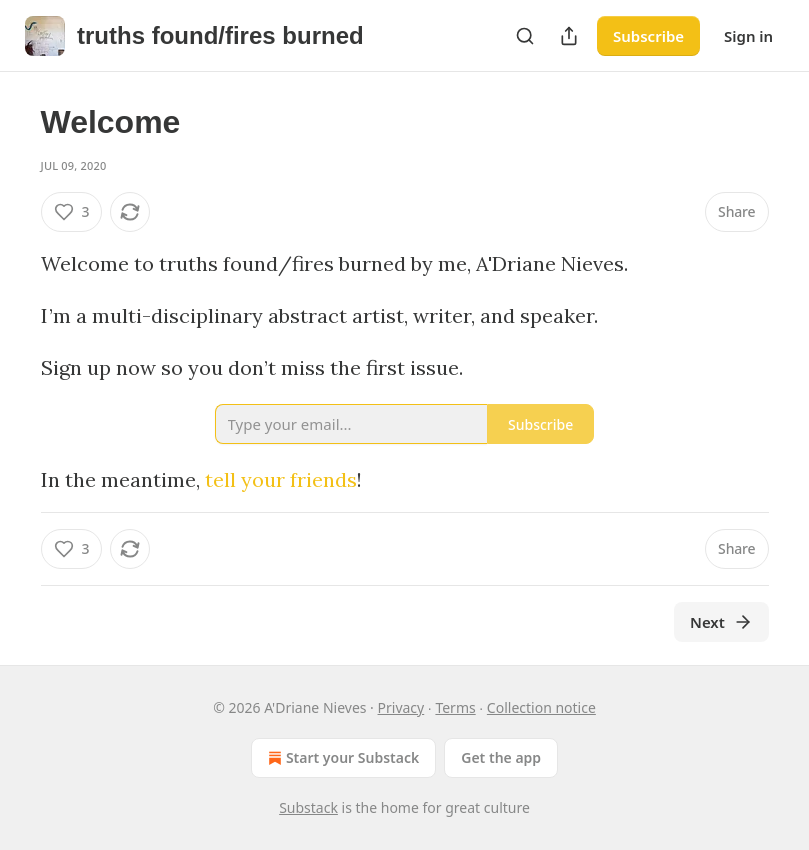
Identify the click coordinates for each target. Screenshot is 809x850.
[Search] (525, 36)
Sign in (748, 36)
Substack (308, 807)
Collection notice (541, 707)
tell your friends (281, 479)
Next (721, 622)
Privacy (401, 707)
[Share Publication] (569, 36)
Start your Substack (341, 758)
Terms (455, 707)
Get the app (501, 757)
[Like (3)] (72, 212)
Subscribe (648, 36)
